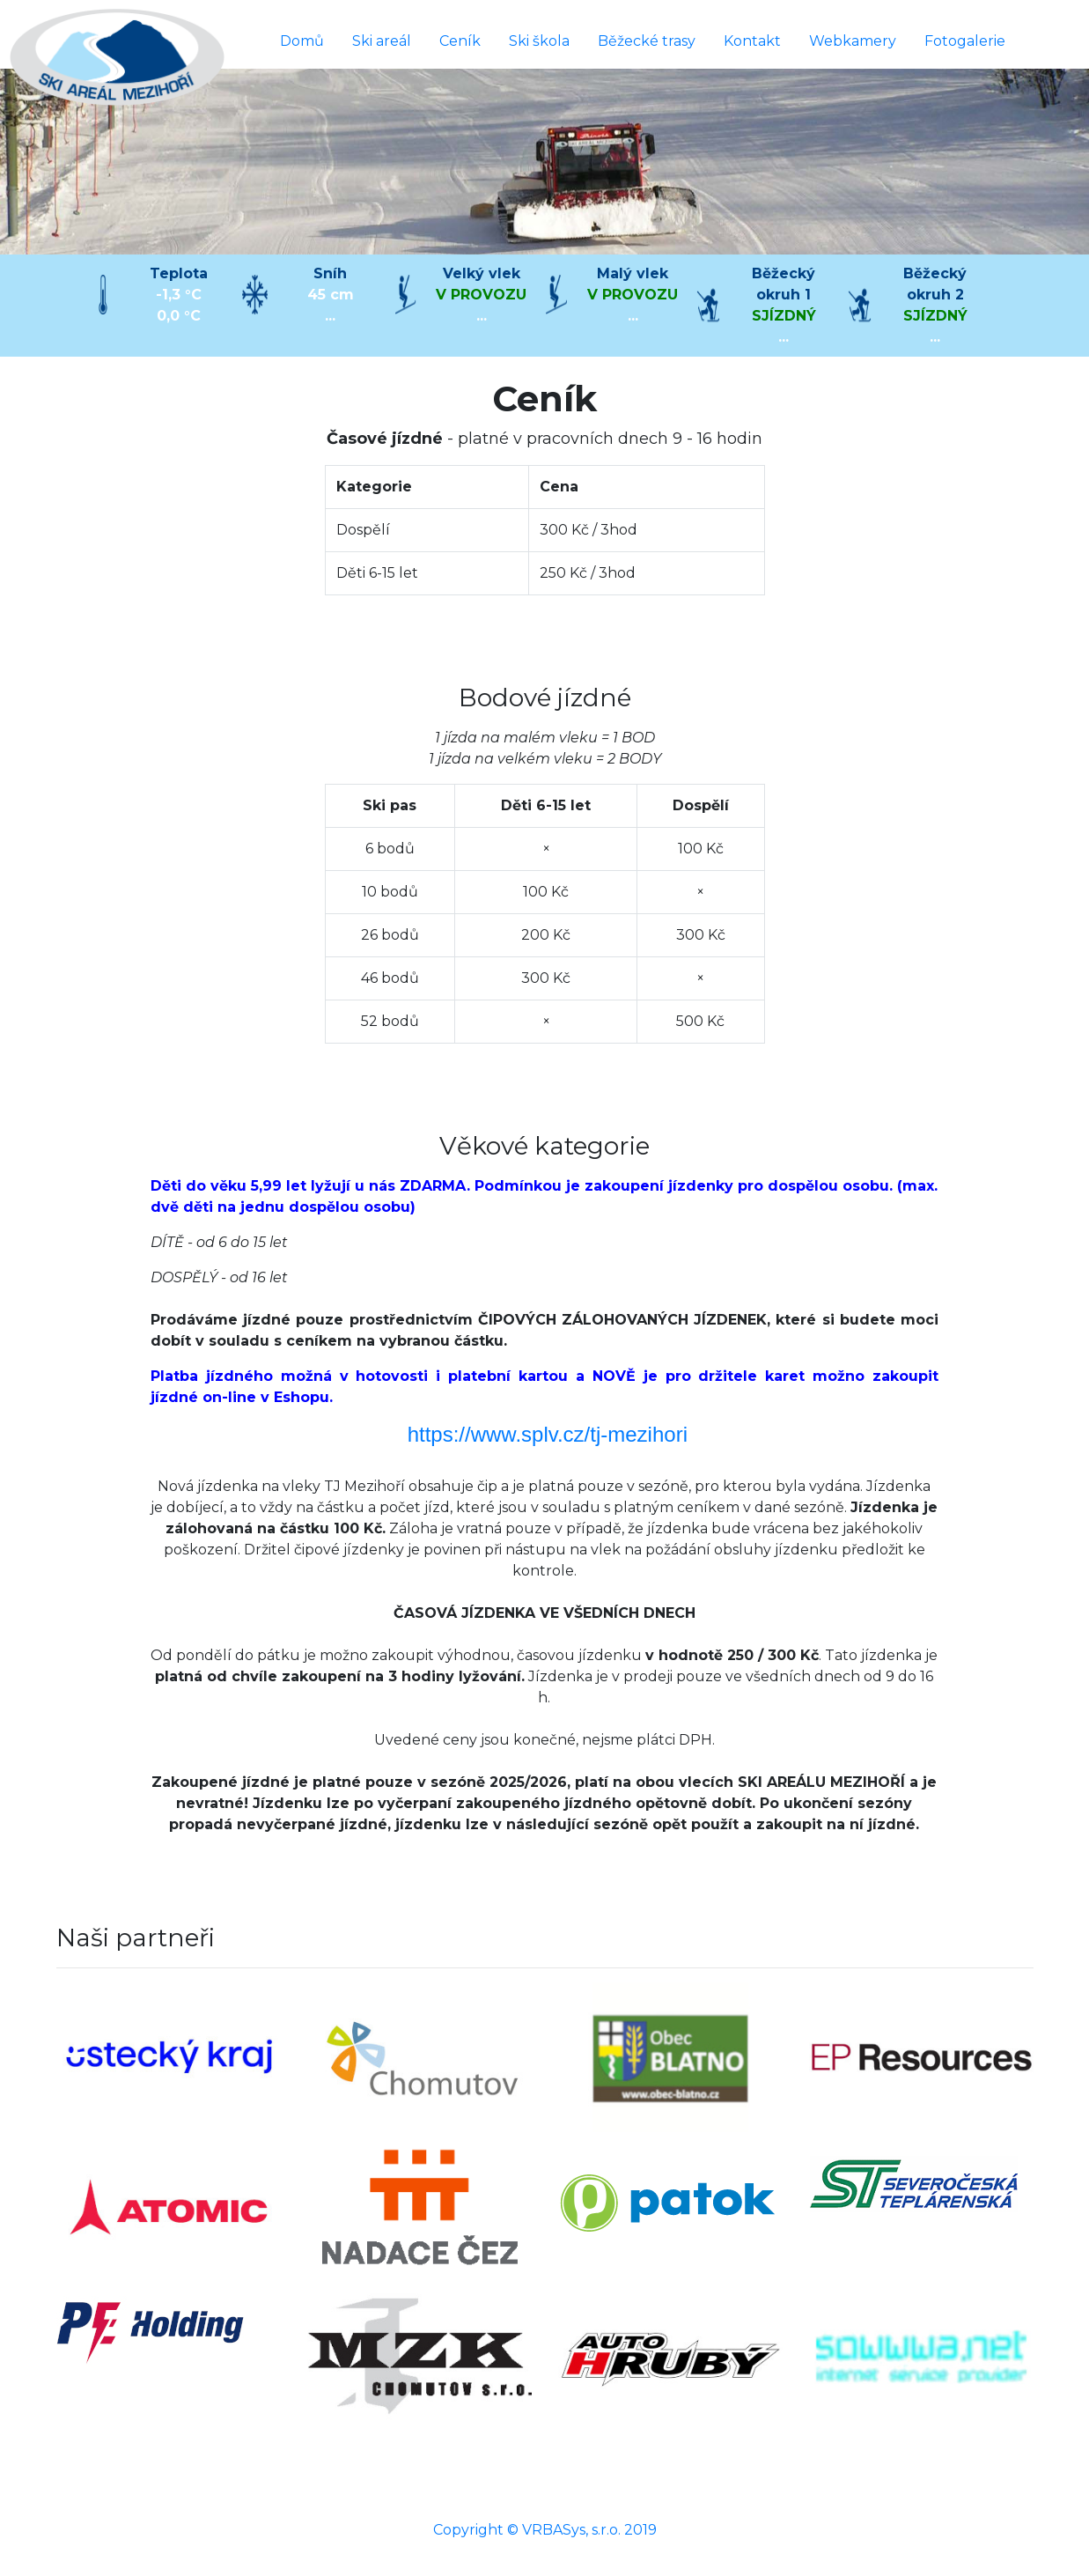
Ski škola (539, 41)
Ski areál (381, 41)
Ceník (460, 41)
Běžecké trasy (646, 41)
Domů (302, 41)
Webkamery (852, 41)
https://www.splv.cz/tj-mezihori (548, 1434)
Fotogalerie (964, 41)
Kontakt (752, 41)
